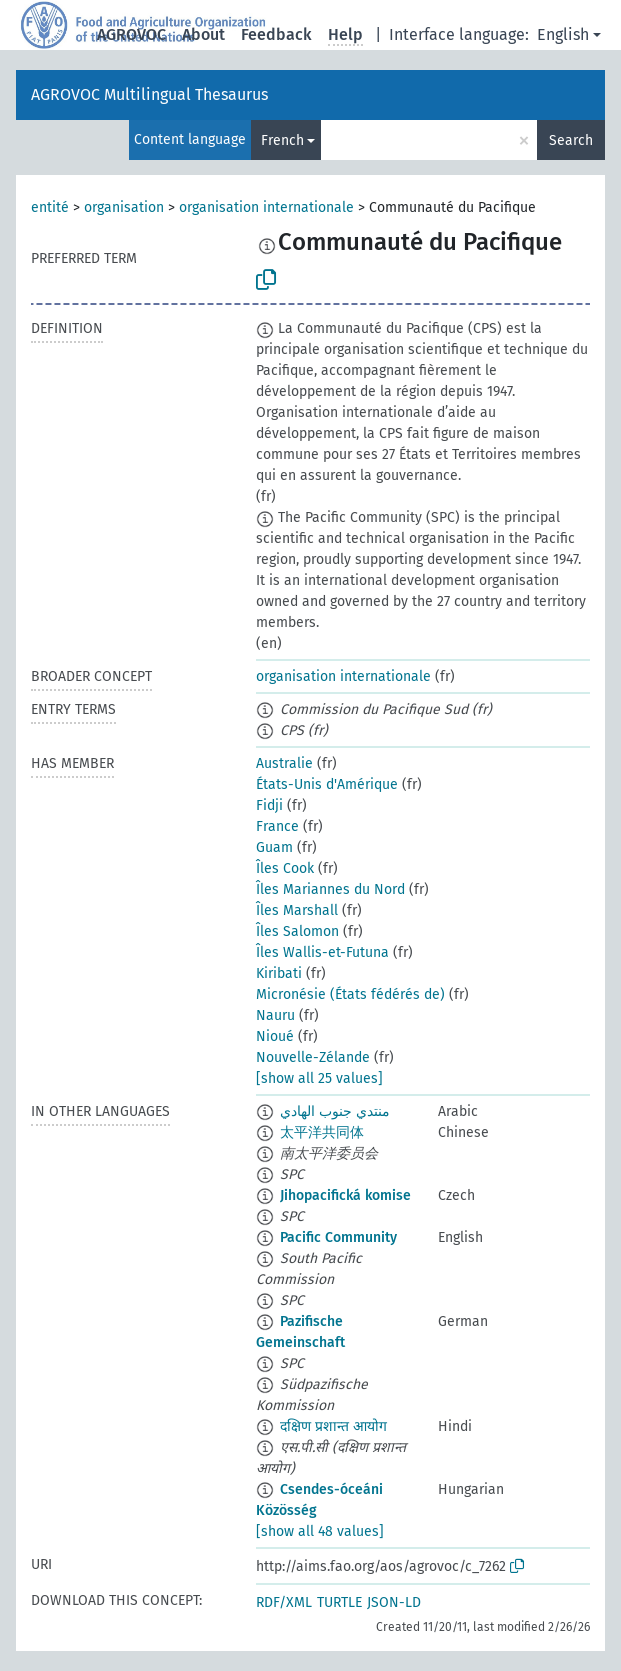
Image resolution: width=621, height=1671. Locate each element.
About (203, 34)
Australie (284, 763)
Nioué (275, 1036)
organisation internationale (266, 207)
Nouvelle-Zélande (313, 1057)
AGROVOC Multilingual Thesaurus (149, 94)
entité (50, 207)
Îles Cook (285, 868)
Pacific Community (338, 1237)
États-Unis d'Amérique (327, 784)
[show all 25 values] (319, 1078)
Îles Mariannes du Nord (330, 889)
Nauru (275, 1015)
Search (571, 140)
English (563, 34)
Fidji (269, 805)
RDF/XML (284, 1602)
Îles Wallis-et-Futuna (322, 952)
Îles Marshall (297, 910)
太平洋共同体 (322, 1132)
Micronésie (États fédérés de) (350, 994)
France (277, 826)
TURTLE (339, 1602)
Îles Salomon (297, 931)
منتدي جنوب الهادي (335, 1111)
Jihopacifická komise (345, 1195)
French (282, 140)
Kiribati (279, 973)
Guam (274, 847)
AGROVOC (131, 34)
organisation (124, 207)
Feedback (276, 34)
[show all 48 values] (320, 1531)
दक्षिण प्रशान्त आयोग (333, 1426)
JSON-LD (394, 1602)
